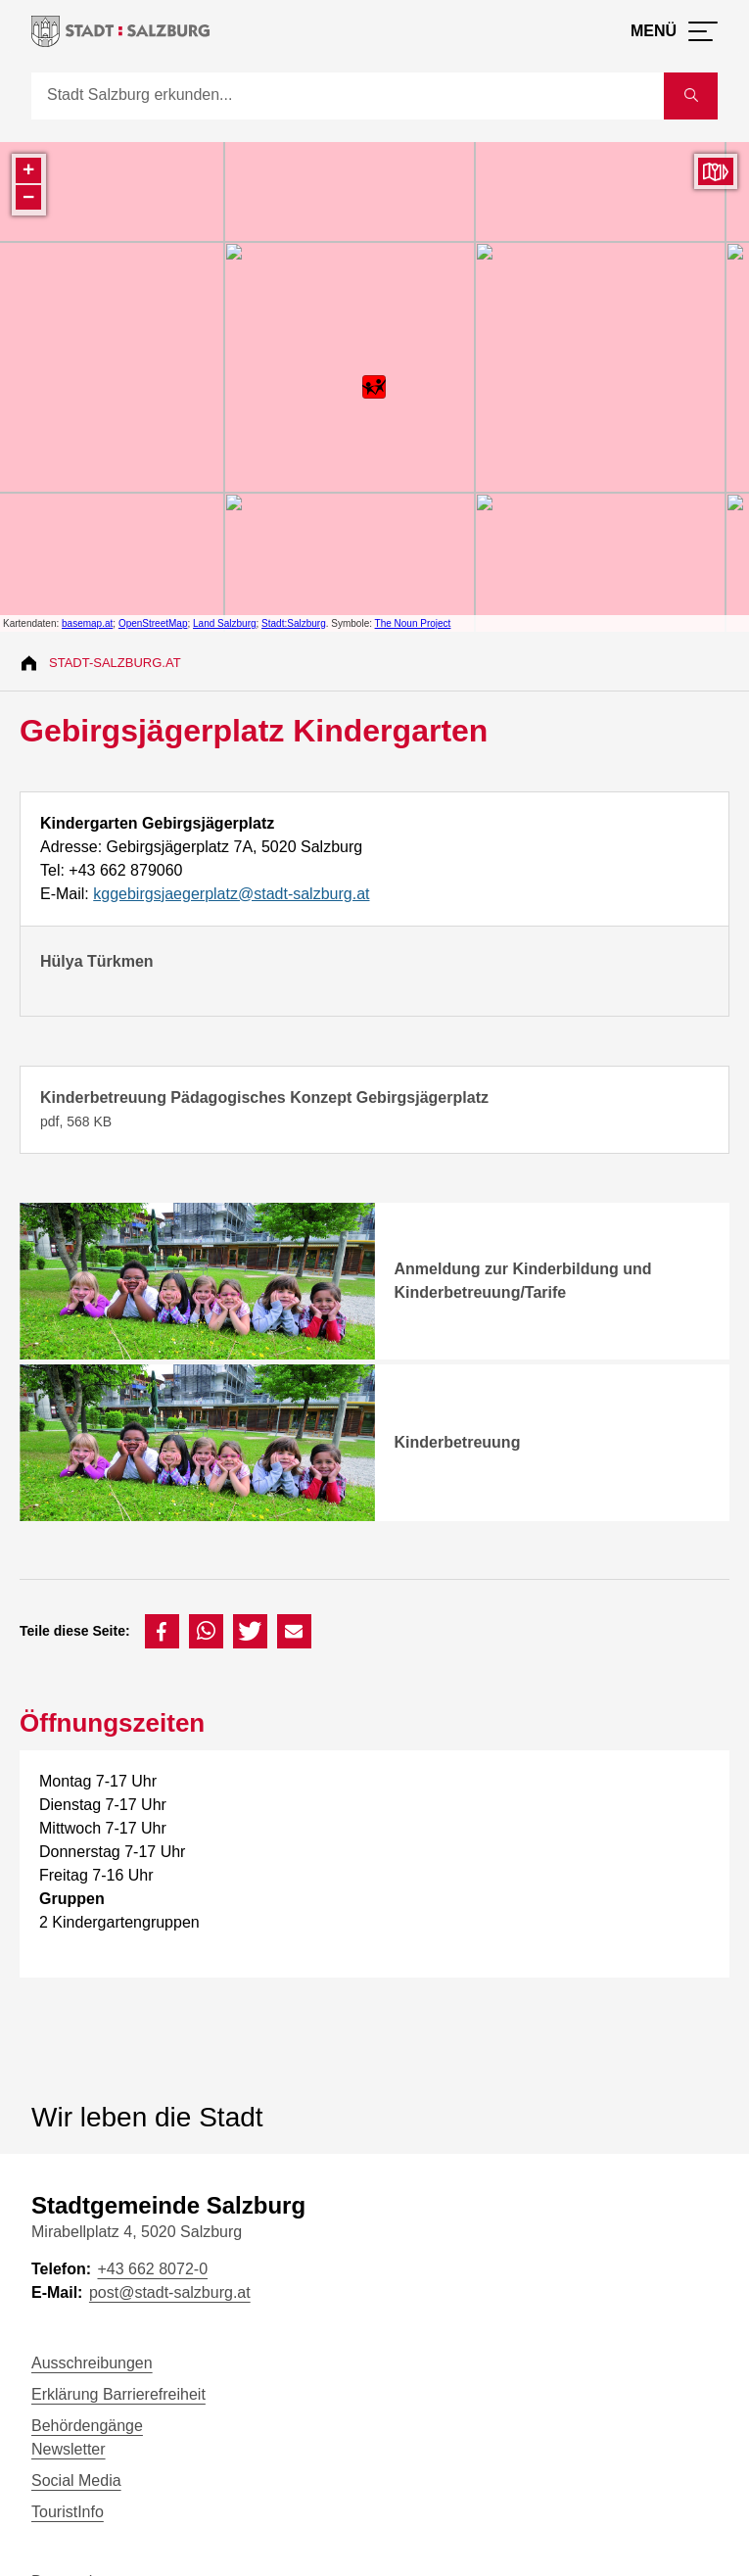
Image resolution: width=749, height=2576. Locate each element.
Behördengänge (87, 2425)
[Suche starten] (691, 95)
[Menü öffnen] (674, 31)
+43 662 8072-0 (152, 2269)
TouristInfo (67, 2512)
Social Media (76, 2480)
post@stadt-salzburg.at (170, 2292)
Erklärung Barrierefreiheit (118, 2394)
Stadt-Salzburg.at (115, 662)
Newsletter (68, 2449)
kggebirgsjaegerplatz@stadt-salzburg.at (231, 893)
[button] (162, 1631)
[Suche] (347, 95)
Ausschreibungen (92, 2363)
